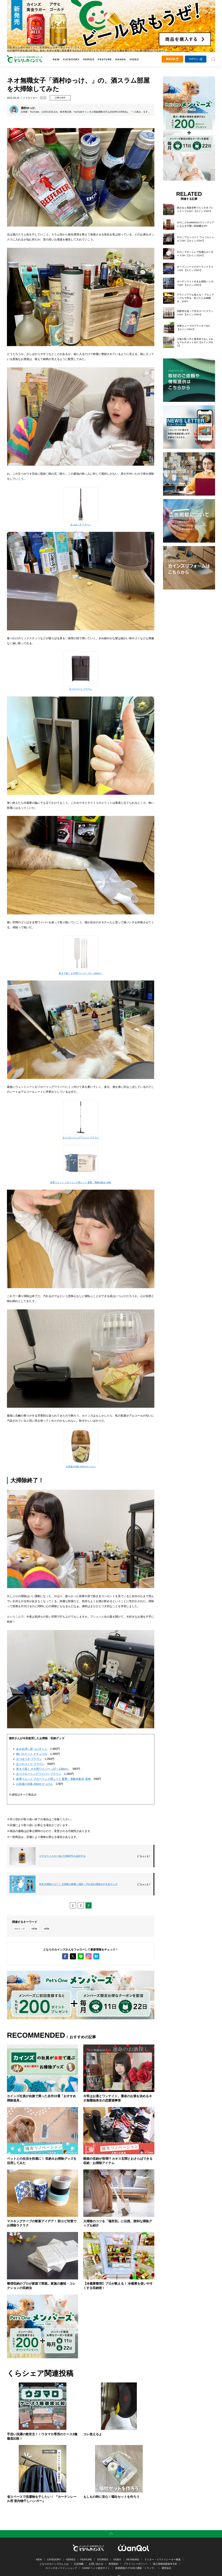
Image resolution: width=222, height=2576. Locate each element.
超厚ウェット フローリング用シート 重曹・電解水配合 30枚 (80, 1182)
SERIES (89, 59)
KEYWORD (132, 2559)
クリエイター (30, 97)
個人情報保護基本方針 (165, 2563)
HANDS (120, 59)
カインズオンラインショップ (61, 2568)
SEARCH (213, 59)
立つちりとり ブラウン (80, 689)
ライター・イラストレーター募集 (162, 2559)
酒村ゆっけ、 (29, 108)
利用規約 (113, 2563)
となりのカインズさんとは (54, 2563)
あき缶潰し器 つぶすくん (31, 1748)
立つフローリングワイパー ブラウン (80, 1137)
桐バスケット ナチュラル (31, 1753)
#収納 (34, 1928)
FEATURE (105, 59)
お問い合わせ (96, 2563)
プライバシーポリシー (135, 2563)
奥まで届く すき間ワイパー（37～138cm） (80, 973)
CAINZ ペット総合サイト (96, 2568)
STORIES (102, 2559)
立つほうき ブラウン (80, 524)
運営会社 (166, 2568)
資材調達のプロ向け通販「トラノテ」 (135, 2568)
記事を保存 (60, 97)
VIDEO (134, 59)
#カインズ (20, 1928)
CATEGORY (71, 59)
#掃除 (46, 1928)
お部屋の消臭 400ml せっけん (81, 1466)
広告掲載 (79, 2563)
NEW (56, 59)
